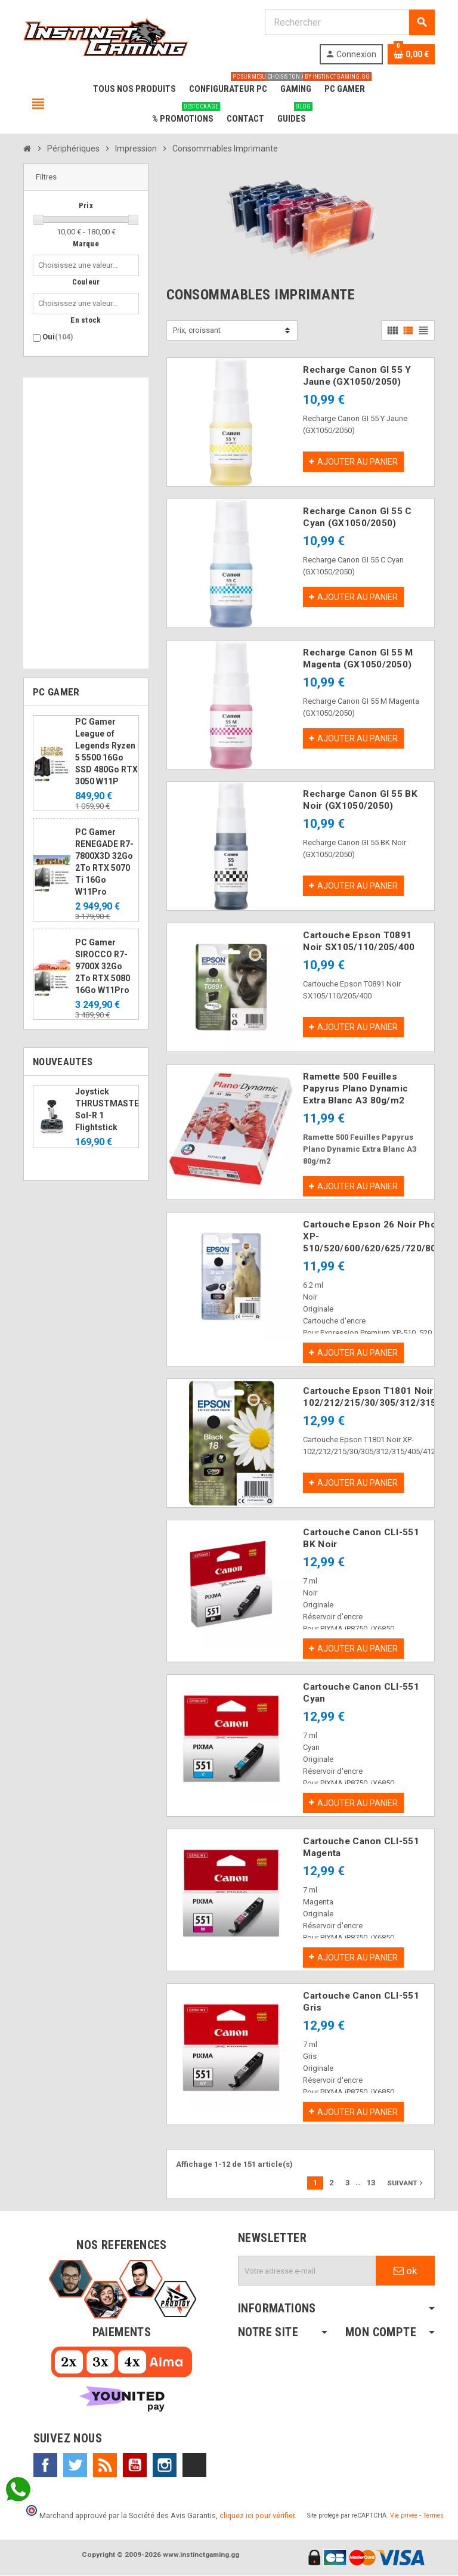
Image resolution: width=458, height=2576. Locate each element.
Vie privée (403, 2516)
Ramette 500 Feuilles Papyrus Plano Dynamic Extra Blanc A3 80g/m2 (355, 1088)
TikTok (194, 2466)
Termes (433, 2516)
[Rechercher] (349, 22)
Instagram (165, 2466)
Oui (57, 336)
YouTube (135, 2466)
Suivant (406, 2183)
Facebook (45, 2466)
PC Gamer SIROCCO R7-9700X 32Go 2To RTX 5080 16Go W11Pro (102, 966)
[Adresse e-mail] (307, 2271)
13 (371, 2183)
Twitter (75, 2466)
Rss (105, 2466)
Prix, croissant (197, 330)
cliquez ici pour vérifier (257, 2516)
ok (405, 2271)
